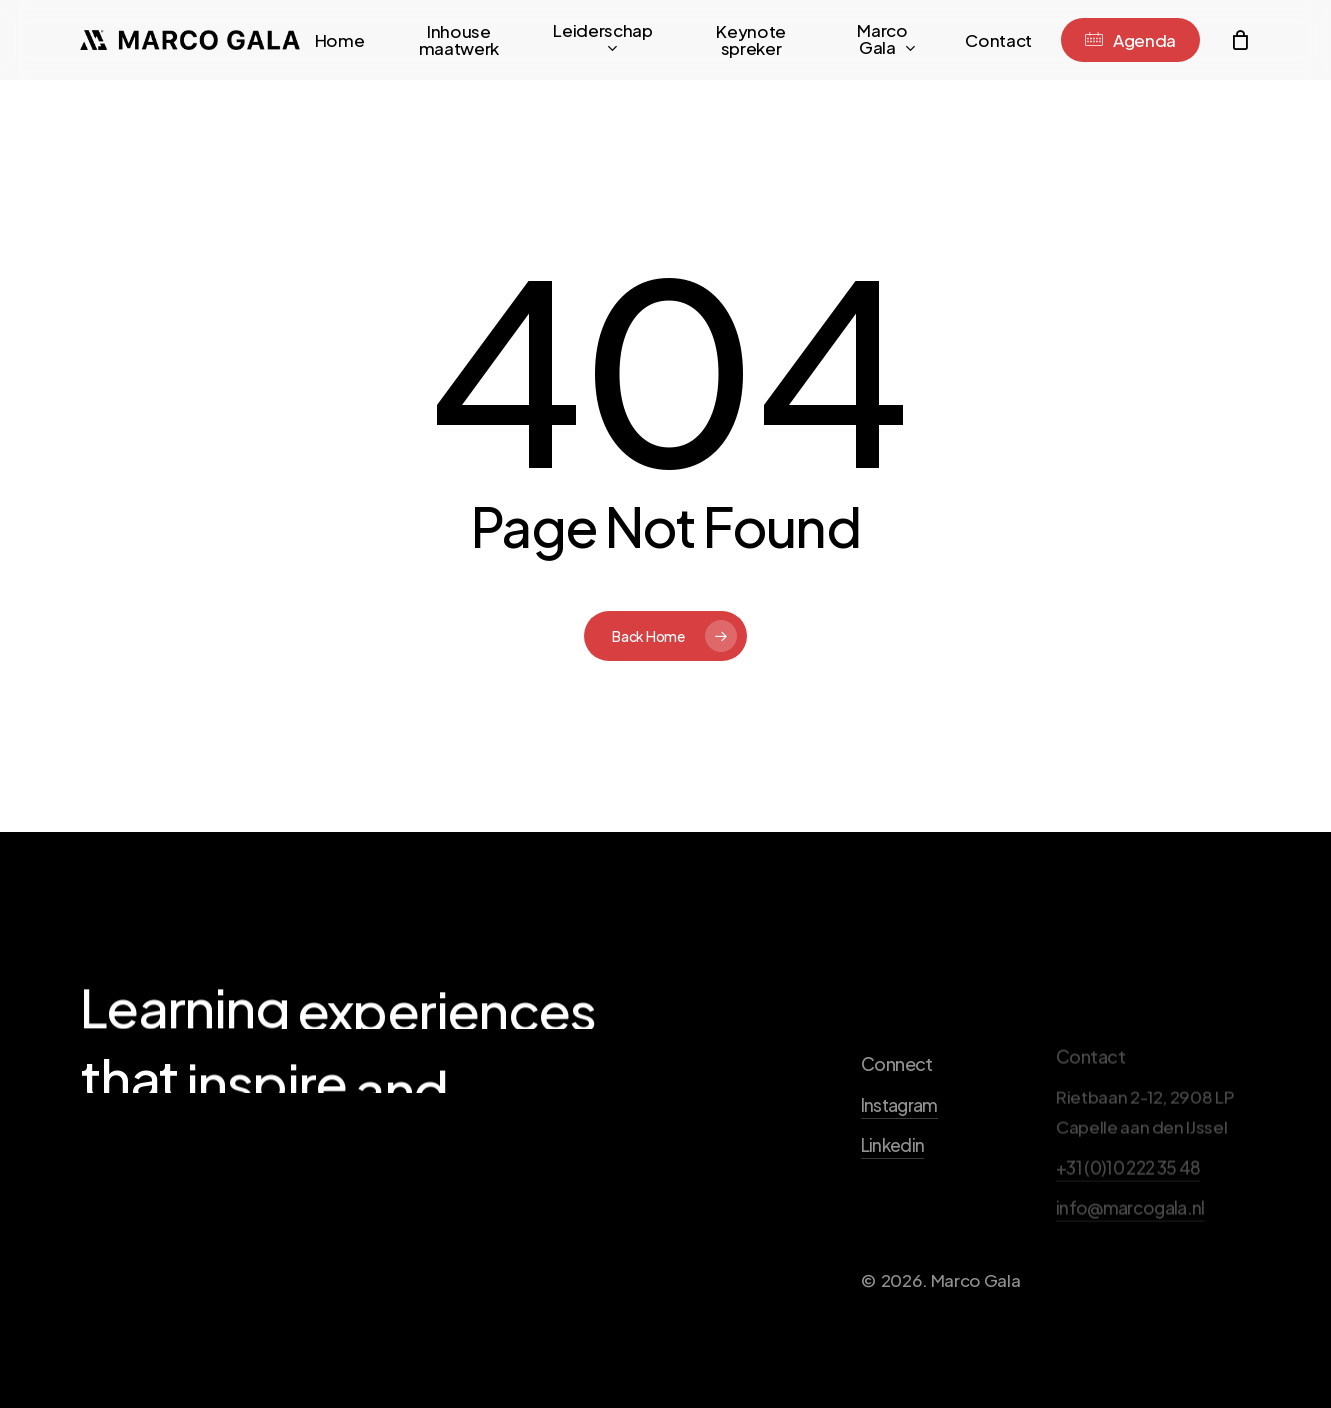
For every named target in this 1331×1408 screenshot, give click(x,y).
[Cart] (1240, 40)
